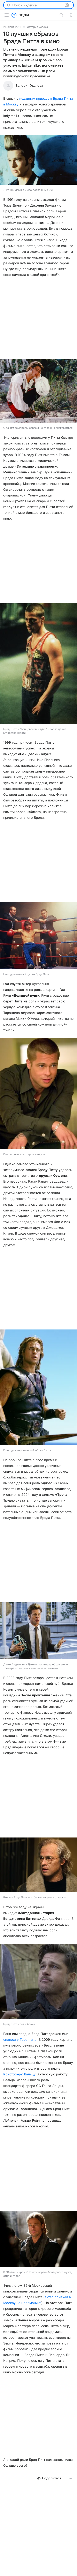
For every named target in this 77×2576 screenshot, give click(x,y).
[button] (38, 160)
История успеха (37, 26)
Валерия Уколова (29, 85)
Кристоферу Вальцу (19, 2074)
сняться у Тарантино (20, 2039)
